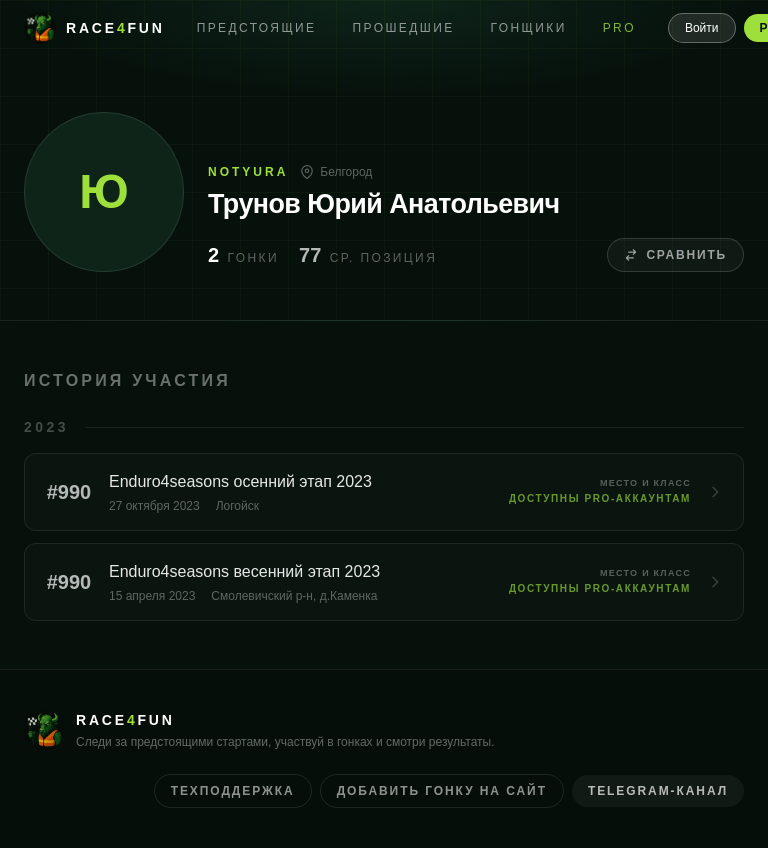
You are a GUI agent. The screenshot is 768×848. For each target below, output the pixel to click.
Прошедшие (404, 28)
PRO (619, 28)
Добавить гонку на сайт (442, 791)
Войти (702, 28)
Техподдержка (233, 791)
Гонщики (529, 28)
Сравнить (675, 255)
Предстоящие (257, 28)
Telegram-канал (658, 791)
